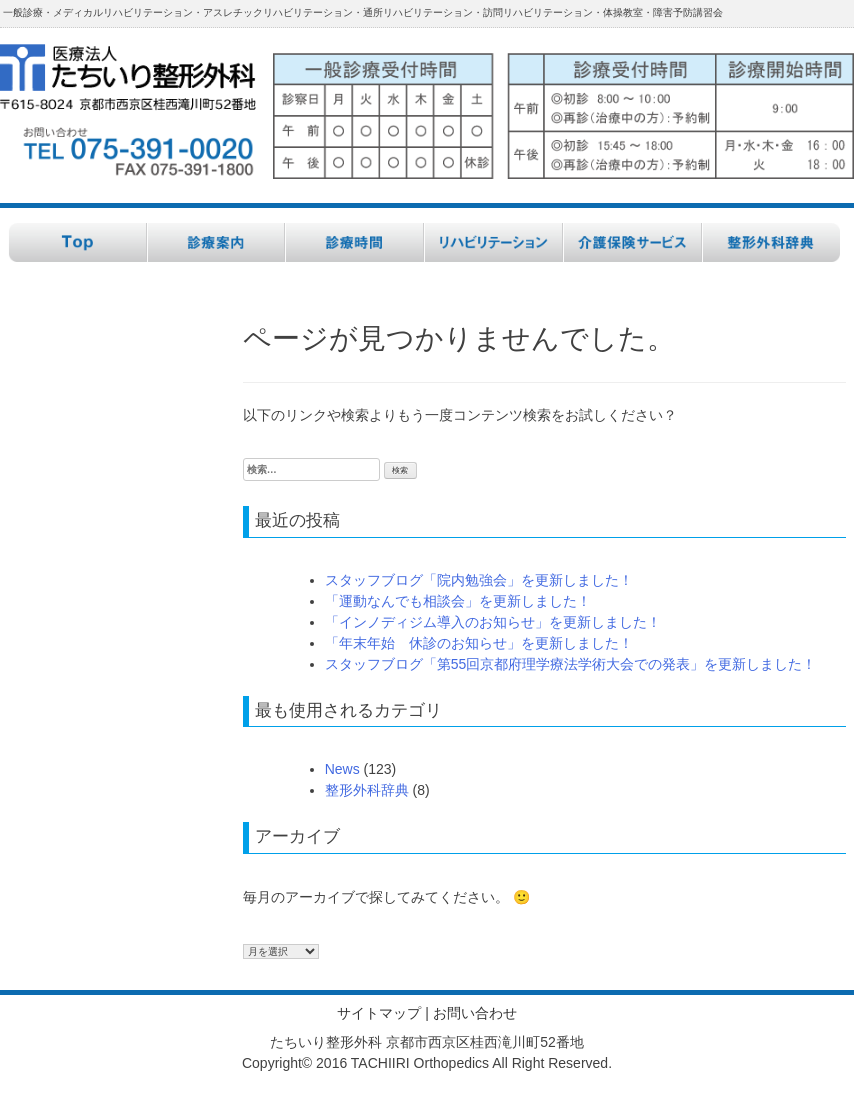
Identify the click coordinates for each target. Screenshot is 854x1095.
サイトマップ (379, 1013)
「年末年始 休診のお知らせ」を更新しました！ (479, 643)
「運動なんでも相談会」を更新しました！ (458, 601)
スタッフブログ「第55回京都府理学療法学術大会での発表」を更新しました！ (571, 664)
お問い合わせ (475, 1013)
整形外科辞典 (367, 790)
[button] (563, 107)
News (342, 769)
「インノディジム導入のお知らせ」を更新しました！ (493, 622)
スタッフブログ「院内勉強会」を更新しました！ (479, 580)
